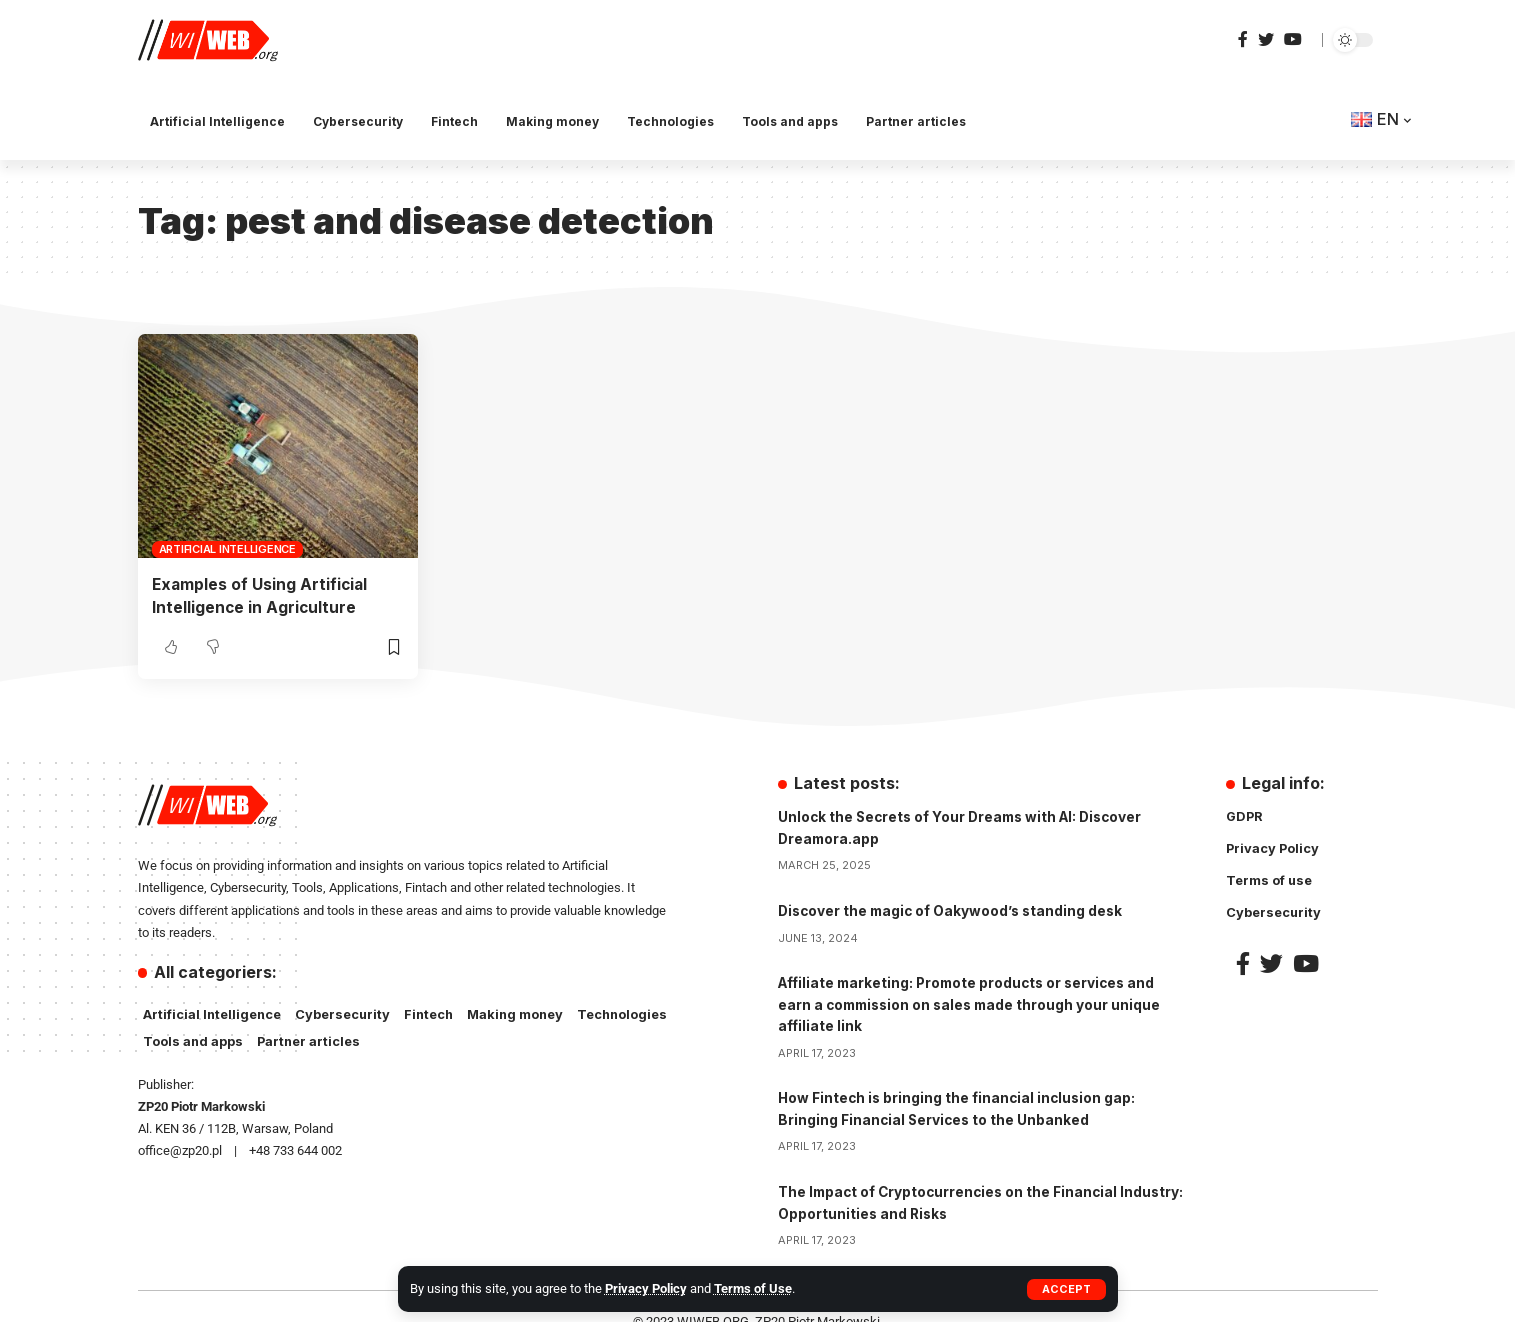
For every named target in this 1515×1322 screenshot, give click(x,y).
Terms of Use (753, 1288)
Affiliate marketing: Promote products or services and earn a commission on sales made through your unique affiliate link (974, 1002)
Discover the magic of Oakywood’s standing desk (954, 909)
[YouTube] (1293, 39)
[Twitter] (1266, 39)
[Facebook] (1243, 39)
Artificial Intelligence (227, 549)
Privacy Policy (646, 1288)
